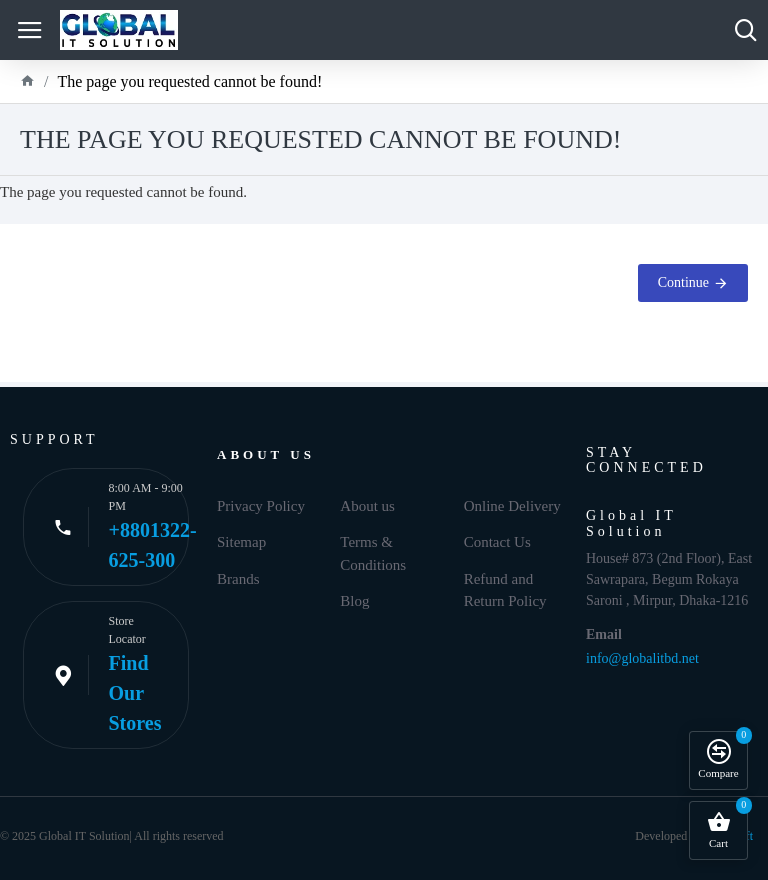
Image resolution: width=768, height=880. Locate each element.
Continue (683, 282)
